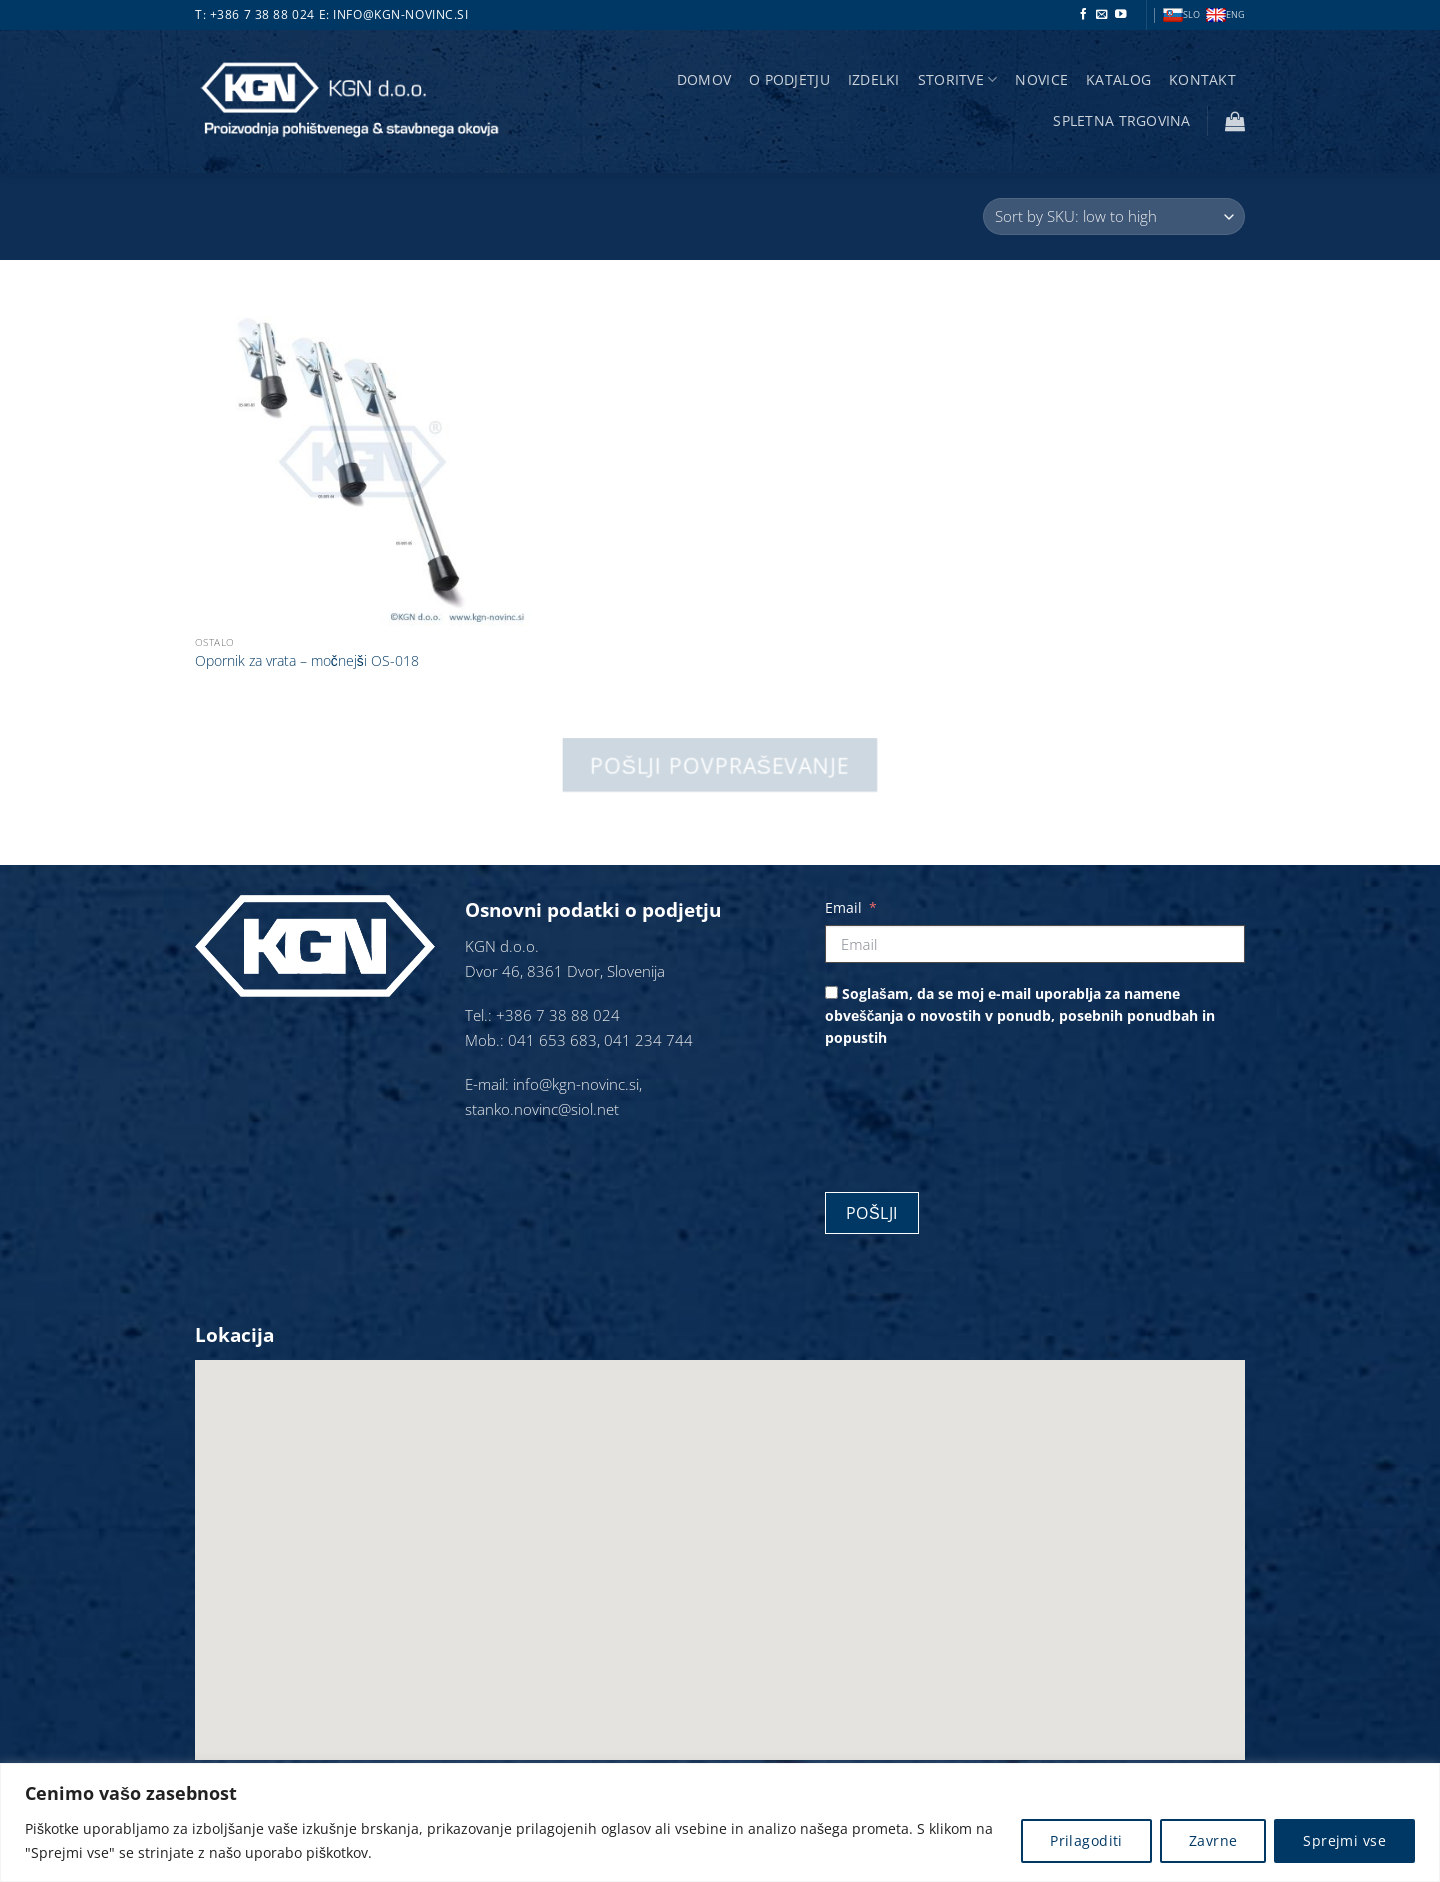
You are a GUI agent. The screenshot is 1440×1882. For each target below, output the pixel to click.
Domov (704, 79)
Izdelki (874, 79)
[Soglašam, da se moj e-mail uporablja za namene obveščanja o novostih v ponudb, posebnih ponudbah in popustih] (831, 992)
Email (843, 907)
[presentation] (977, 1113)
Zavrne (1213, 1840)
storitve (958, 80)
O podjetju (789, 79)
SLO (1181, 15)
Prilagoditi (1086, 1840)
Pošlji (872, 1213)
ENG (1225, 15)
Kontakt (1202, 79)
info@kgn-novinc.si (400, 14)
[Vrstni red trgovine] (1114, 216)
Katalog (1118, 79)
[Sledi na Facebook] (1084, 15)
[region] (720, 1822)
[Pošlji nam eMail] (1102, 15)
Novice (1041, 79)
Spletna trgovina (1121, 120)
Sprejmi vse (1344, 1840)
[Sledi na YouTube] (1121, 15)
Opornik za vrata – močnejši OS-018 (307, 661)
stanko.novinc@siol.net (542, 1109)
